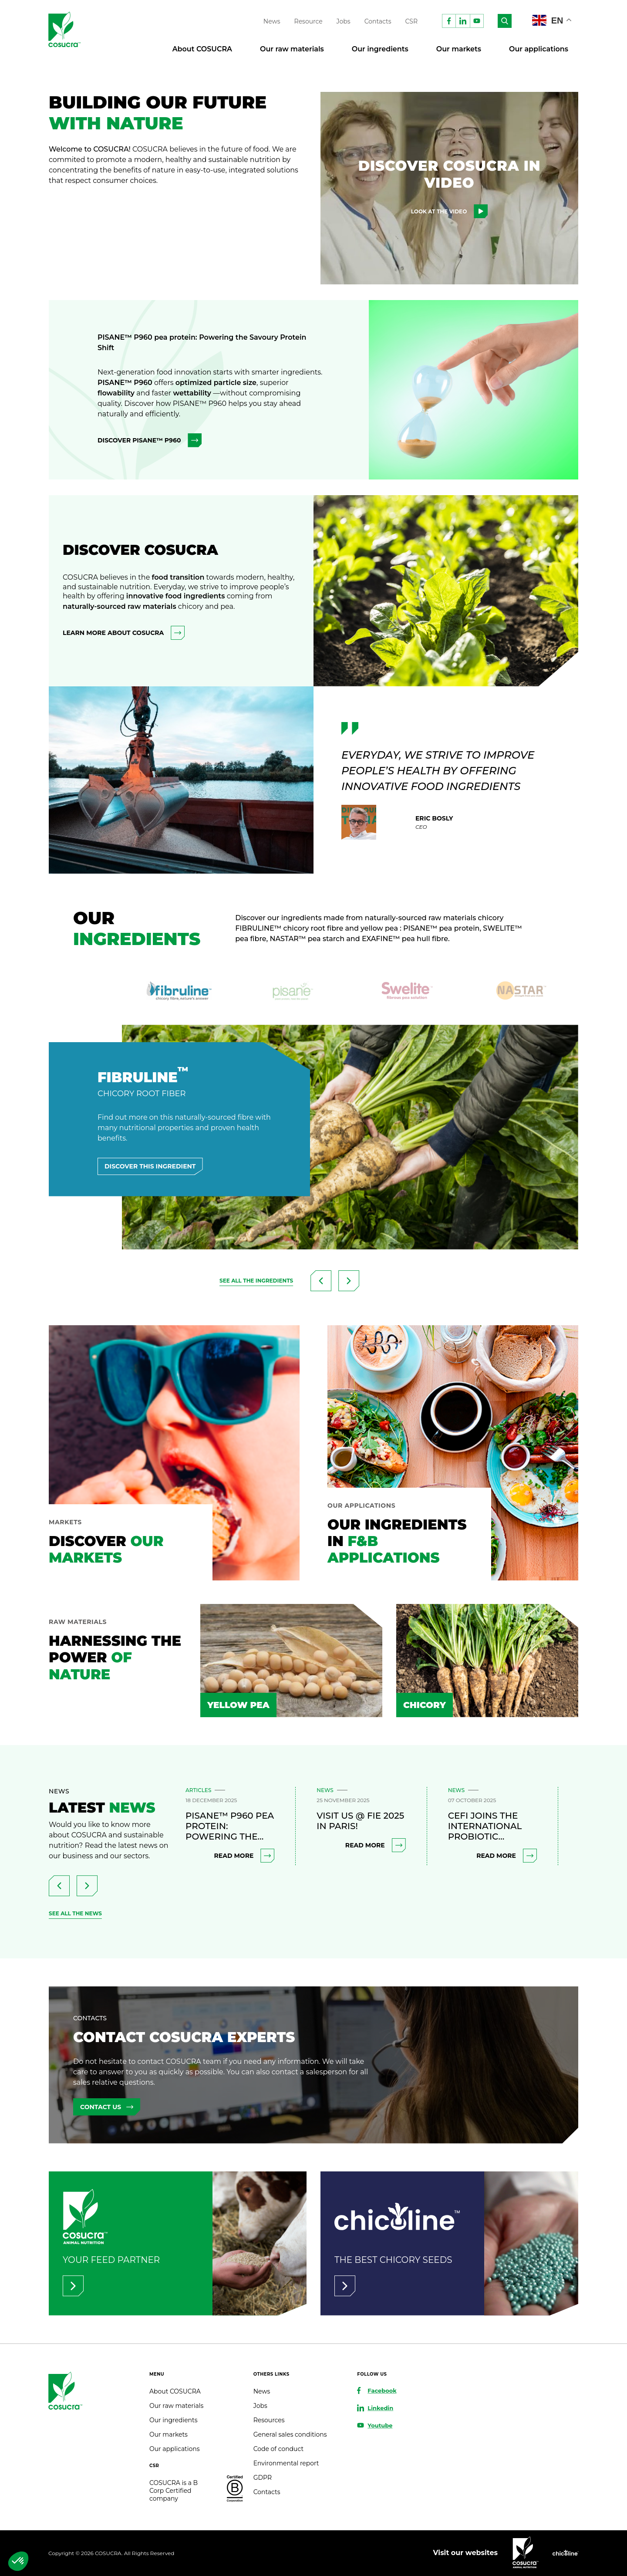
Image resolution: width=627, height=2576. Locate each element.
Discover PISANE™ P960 (150, 440)
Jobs (344, 21)
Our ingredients (380, 49)
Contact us (106, 2107)
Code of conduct (278, 2449)
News (271, 21)
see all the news (75, 1913)
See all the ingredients (256, 1280)
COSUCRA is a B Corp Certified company (173, 2490)
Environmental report (286, 2463)
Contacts (377, 21)
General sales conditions (290, 2434)
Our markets (458, 49)
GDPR (262, 2477)
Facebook (381, 2390)
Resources (269, 2420)
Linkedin (380, 2407)
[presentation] (320, 1280)
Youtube (379, 2425)
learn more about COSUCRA (124, 633)
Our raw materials (292, 49)
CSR (411, 21)
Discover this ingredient (150, 1166)
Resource (308, 21)
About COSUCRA (202, 49)
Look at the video (449, 211)
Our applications (538, 49)
